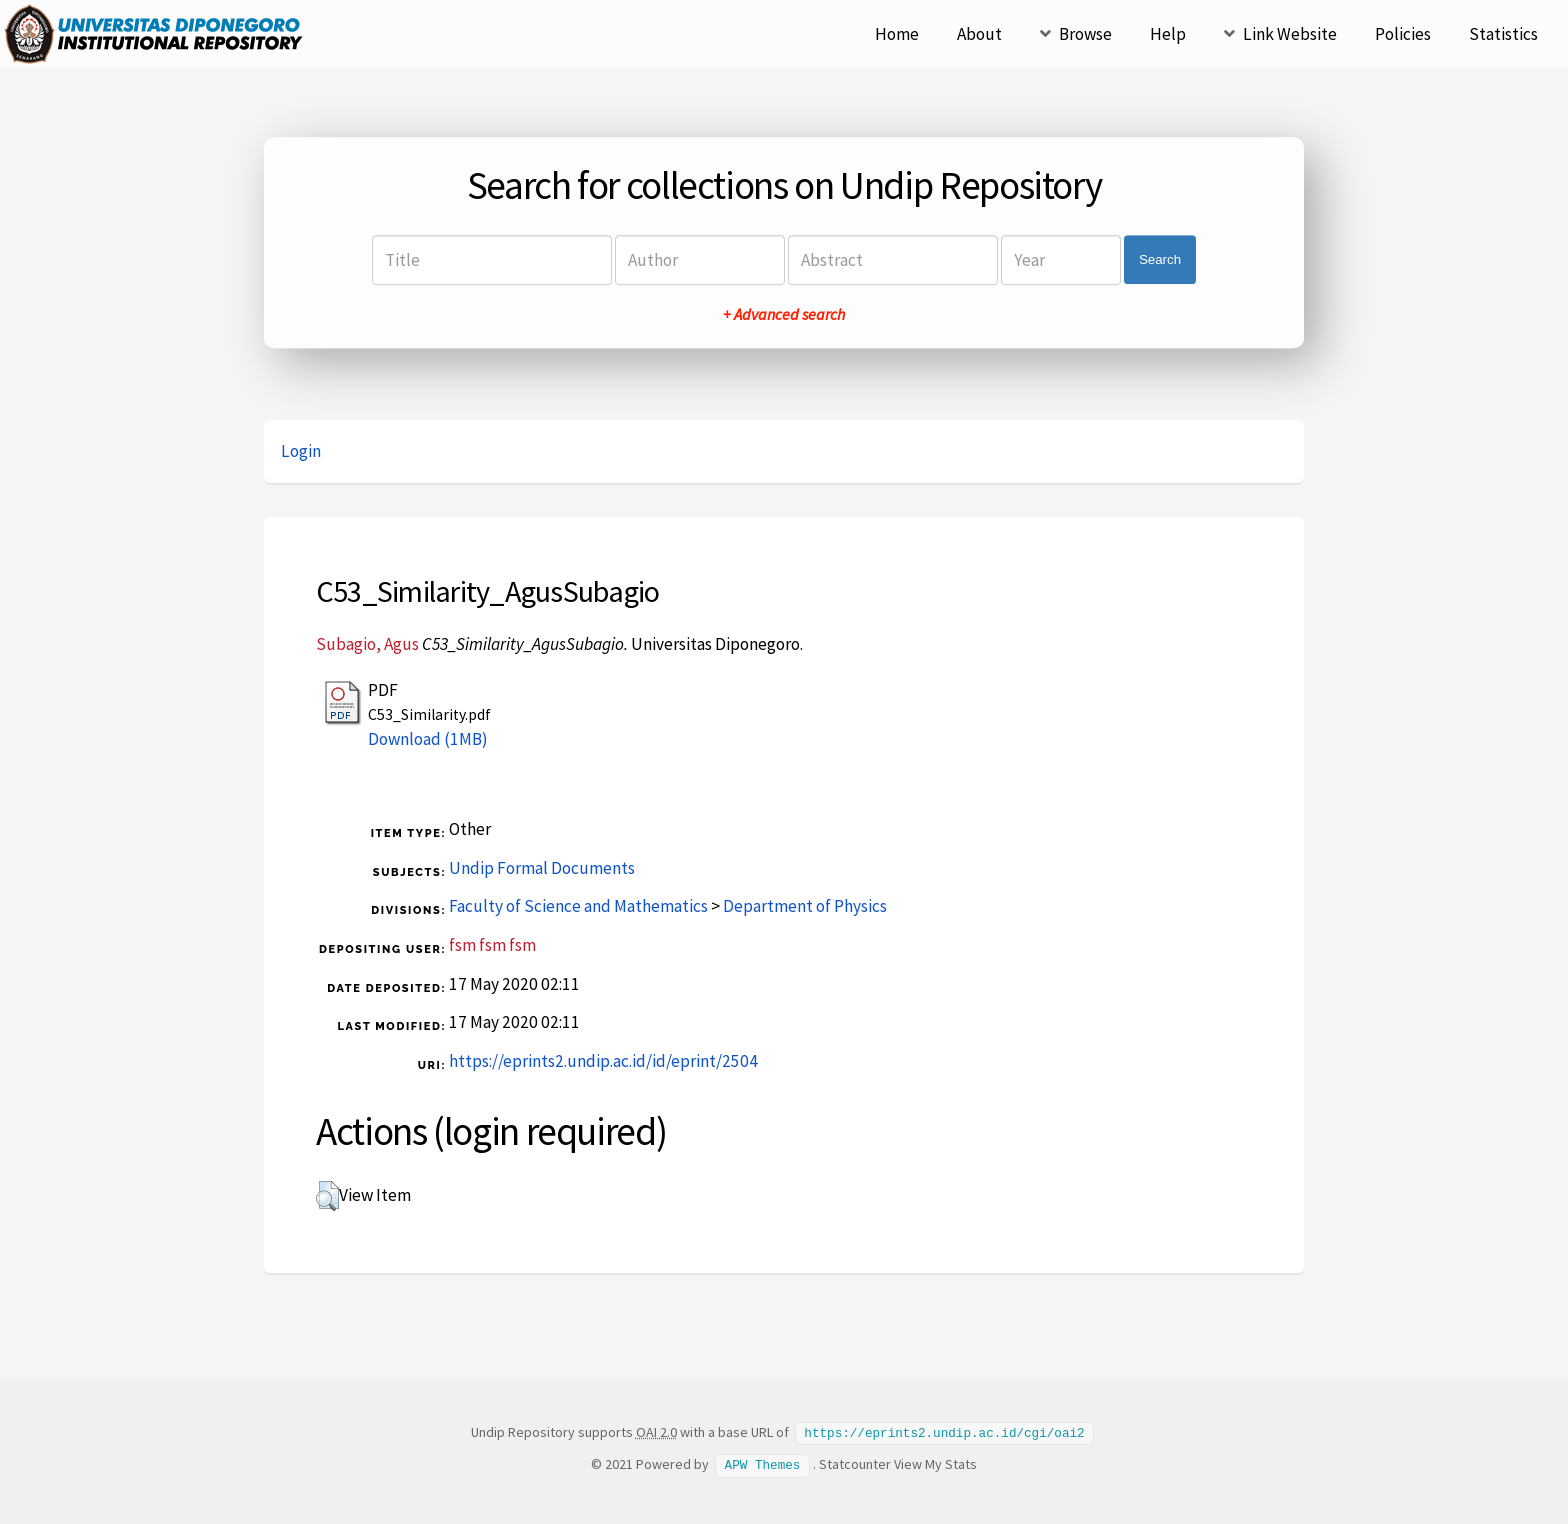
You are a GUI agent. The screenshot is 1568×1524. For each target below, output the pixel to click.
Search (1160, 259)
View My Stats (935, 1463)
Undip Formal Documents (542, 868)
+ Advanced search (784, 314)
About (979, 34)
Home (897, 34)
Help (1168, 34)
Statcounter (855, 1463)
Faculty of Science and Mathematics (578, 906)
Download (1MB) (428, 739)
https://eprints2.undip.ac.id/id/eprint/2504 (603, 1061)
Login (301, 451)
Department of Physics (805, 906)
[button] (327, 1196)
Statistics (1503, 34)
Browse (1085, 34)
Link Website (1290, 34)
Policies (1403, 34)
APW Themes (763, 1463)
